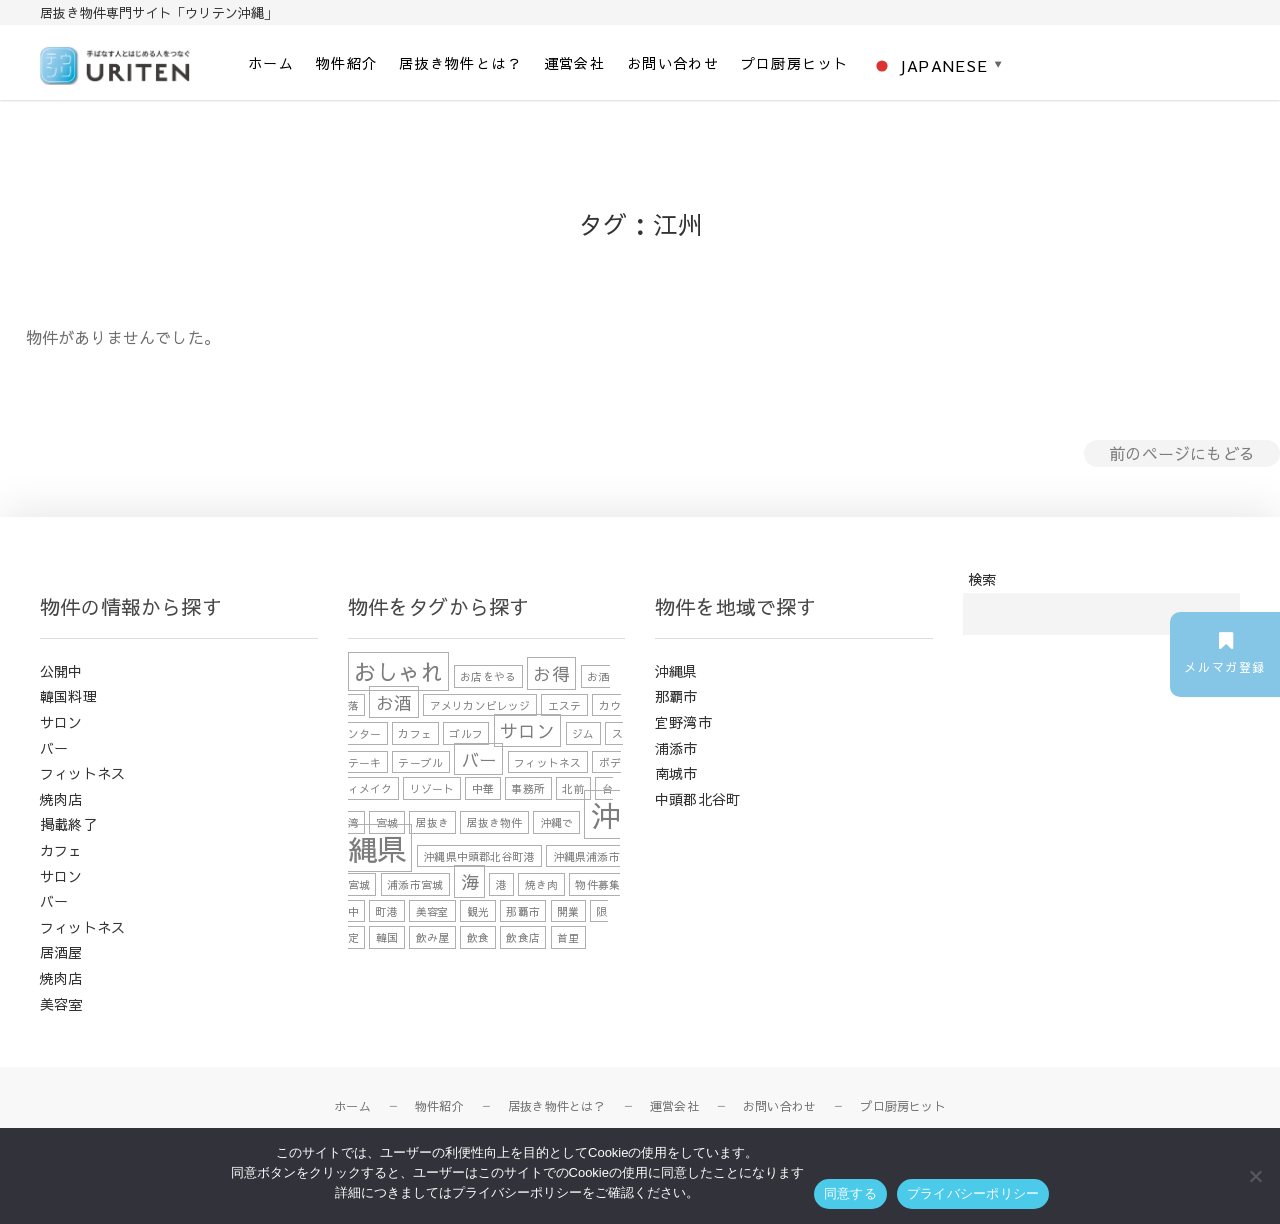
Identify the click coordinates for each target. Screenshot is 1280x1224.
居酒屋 (61, 952)
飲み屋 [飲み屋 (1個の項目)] (433, 937)
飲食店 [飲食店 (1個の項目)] (523, 937)
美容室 (61, 1004)
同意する (850, 1193)
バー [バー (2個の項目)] (479, 759)
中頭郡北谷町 (697, 799)
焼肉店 (61, 799)
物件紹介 (347, 63)
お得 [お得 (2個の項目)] (551, 673)
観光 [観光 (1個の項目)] (478, 911)
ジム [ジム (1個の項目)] (583, 733)
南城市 (676, 773)
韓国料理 (68, 696)
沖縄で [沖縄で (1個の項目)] (557, 822)
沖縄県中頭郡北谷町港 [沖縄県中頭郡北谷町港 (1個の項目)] (479, 855)
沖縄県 (676, 671)
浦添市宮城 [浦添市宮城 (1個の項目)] (415, 884)
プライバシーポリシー (973, 1193)
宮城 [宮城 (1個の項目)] (387, 822)
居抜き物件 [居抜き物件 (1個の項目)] (495, 822)
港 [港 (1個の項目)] (501, 884)
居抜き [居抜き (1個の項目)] (433, 822)
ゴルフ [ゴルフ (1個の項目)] (466, 733)
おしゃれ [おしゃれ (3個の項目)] (398, 671)
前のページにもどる (1182, 453)
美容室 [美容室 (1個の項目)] (433, 911)
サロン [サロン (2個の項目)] (527, 730)
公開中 (61, 671)
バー (54, 748)
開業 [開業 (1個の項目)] (568, 911)
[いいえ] (1255, 1176)
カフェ (61, 850)
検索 (982, 579)
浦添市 (676, 748)
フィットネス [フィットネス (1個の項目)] (547, 762)
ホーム (271, 63)
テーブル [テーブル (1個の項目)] (420, 762)
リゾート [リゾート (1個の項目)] (432, 788)
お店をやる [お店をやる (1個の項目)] (488, 676)
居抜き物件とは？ (460, 63)
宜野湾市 (683, 722)
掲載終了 (68, 824)
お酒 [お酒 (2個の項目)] (394, 701)
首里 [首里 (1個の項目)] (568, 937)
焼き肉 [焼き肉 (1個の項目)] (542, 884)
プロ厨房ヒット (795, 63)
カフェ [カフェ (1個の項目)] (415, 733)
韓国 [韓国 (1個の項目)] (387, 937)
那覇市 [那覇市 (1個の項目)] (523, 911)
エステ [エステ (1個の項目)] (565, 704)
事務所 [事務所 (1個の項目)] (528, 788)
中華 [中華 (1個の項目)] (483, 788)
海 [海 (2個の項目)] (470, 881)
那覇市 (676, 696)
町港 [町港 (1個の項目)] (387, 911)
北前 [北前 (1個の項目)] (573, 788)
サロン (61, 722)
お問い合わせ (673, 63)
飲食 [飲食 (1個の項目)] (478, 937)
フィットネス (82, 773)
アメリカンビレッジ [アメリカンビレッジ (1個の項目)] (480, 704)
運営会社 (575, 63)
